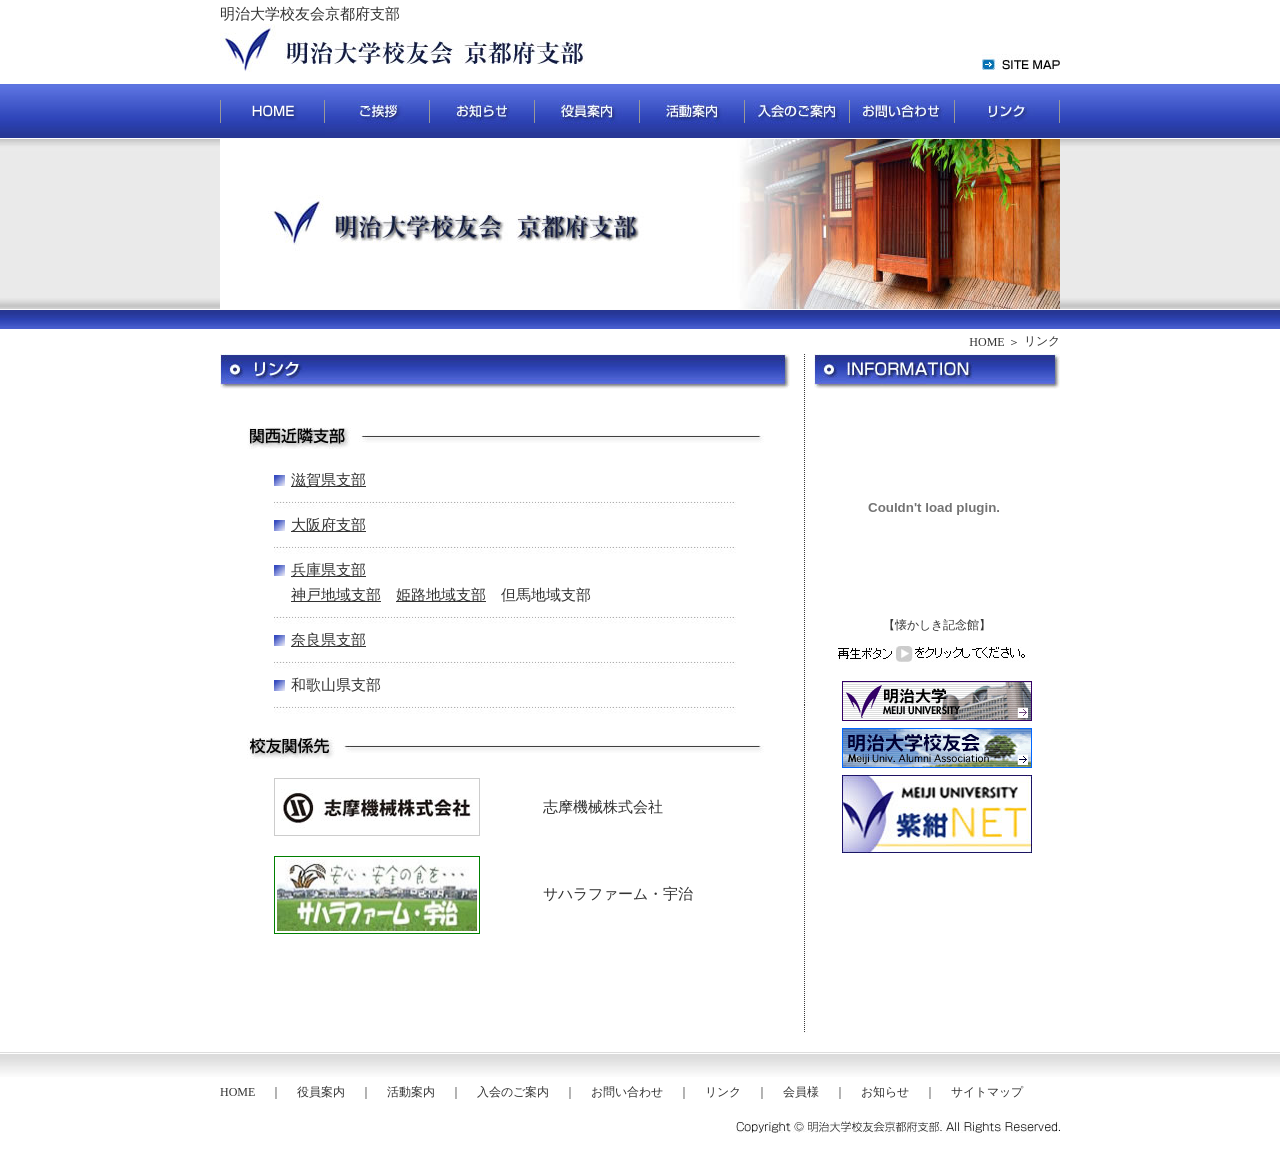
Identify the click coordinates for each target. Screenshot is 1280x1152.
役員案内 (321, 1092)
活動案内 (411, 1092)
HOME (986, 342)
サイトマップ (987, 1092)
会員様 (801, 1092)
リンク (723, 1092)
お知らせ (885, 1092)
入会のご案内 (513, 1092)
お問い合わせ (627, 1092)
